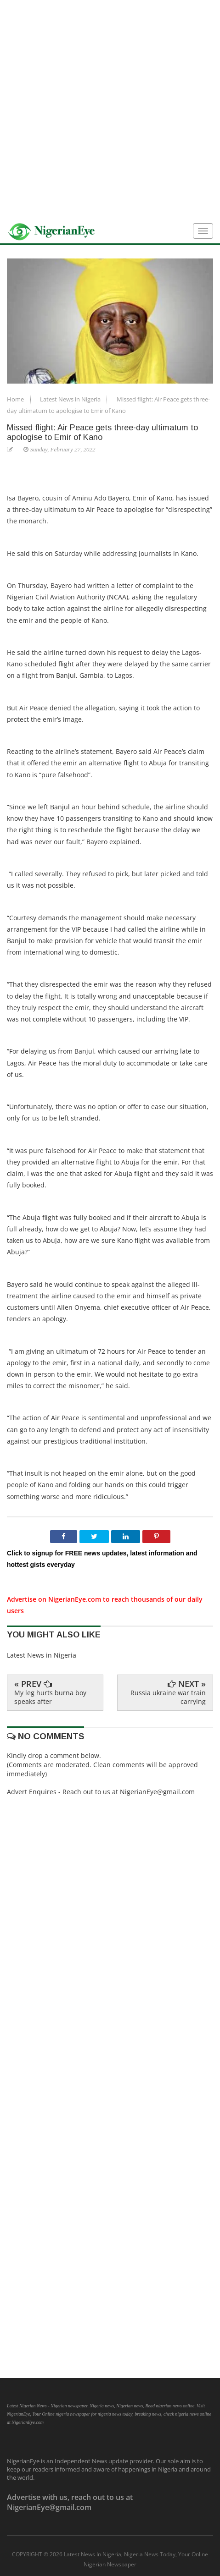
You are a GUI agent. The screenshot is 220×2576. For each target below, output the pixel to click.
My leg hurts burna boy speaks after (50, 1696)
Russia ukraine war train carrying (168, 1696)
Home (16, 399)
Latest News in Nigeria (71, 399)
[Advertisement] (110, 110)
